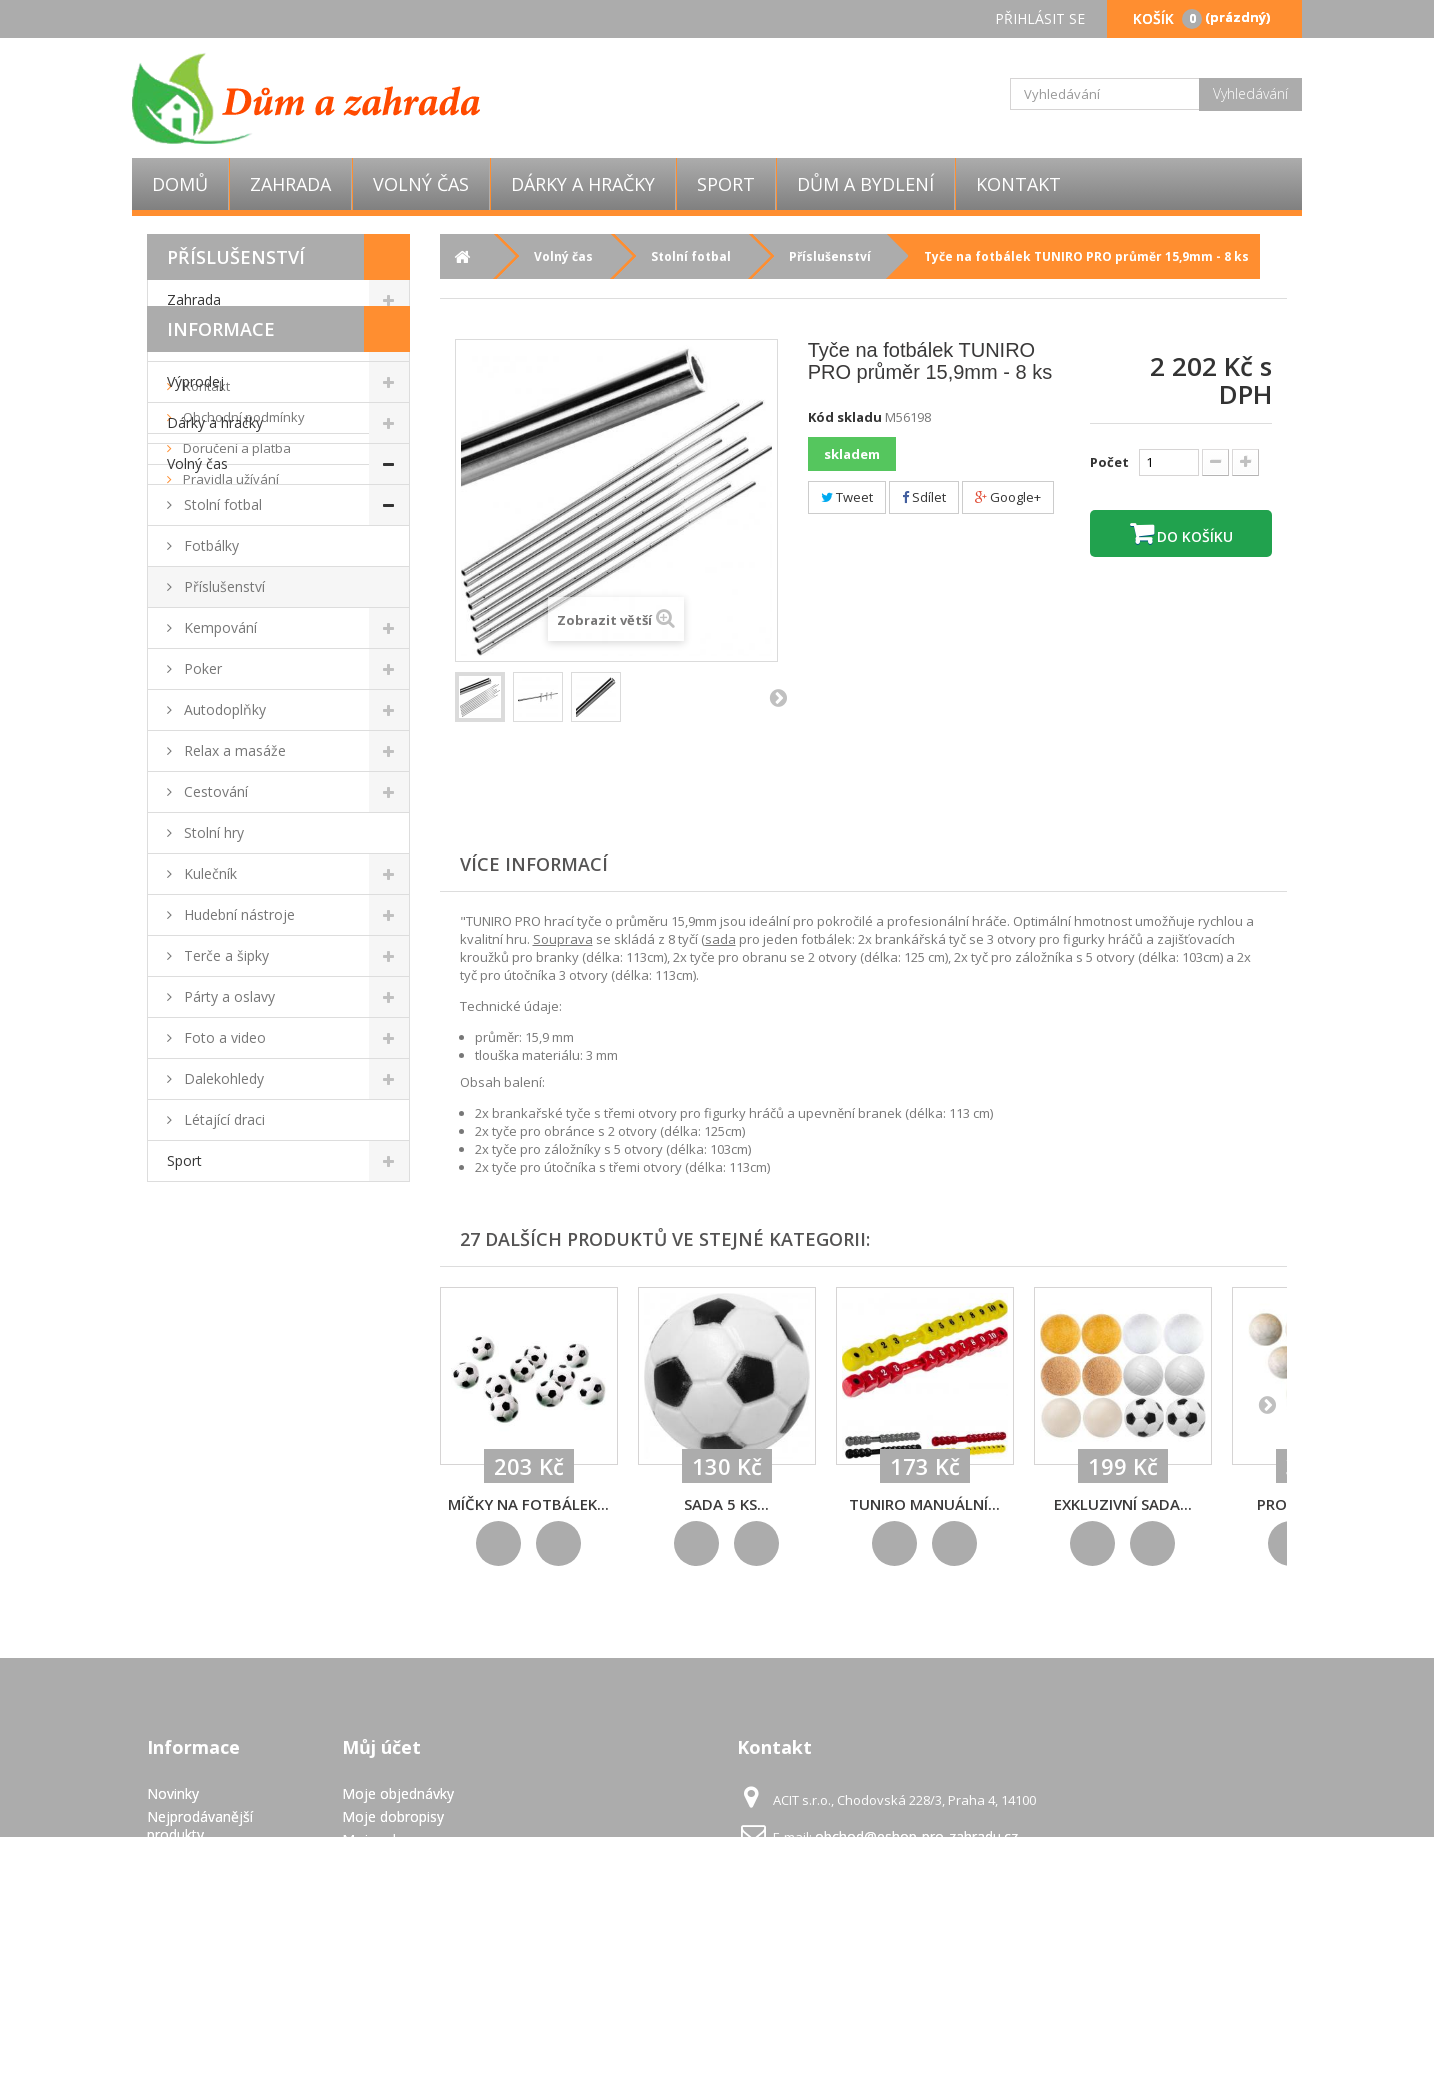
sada (720, 939)
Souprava (563, 939)
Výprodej (195, 381)
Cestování (214, 791)
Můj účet (381, 1747)
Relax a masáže (233, 750)
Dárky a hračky (583, 184)
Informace (221, 1225)
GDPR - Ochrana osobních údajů (200, 1981)
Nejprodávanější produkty (200, 1825)
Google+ (1008, 497)
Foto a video (223, 1037)
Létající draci (222, 1119)
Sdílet (924, 497)
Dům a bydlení (865, 184)
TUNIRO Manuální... (924, 1504)
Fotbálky (209, 545)
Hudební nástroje (237, 914)
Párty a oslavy (227, 996)
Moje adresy (382, 1839)
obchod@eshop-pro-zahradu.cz (916, 1836)
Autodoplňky (223, 709)
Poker (201, 668)
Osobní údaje (385, 1862)
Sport (726, 184)
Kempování (218, 627)
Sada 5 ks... (726, 1504)
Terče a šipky (224, 955)
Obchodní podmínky (242, 1313)
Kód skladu (845, 417)
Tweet (847, 497)
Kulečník (208, 873)
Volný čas (421, 184)
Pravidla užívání (229, 1375)
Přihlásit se (1040, 18)
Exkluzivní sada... (1123, 1504)
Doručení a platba (235, 1344)
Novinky (173, 1793)
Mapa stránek (191, 2013)
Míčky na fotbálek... (528, 1504)
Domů (180, 184)
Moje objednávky (398, 1793)
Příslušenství (222, 586)
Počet (1109, 462)
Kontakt (1018, 184)
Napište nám (188, 1857)
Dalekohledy (222, 1078)
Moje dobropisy (393, 1816)
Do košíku (1193, 536)
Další (778, 697)
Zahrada (290, 184)
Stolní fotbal (221, 504)
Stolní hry (212, 832)
